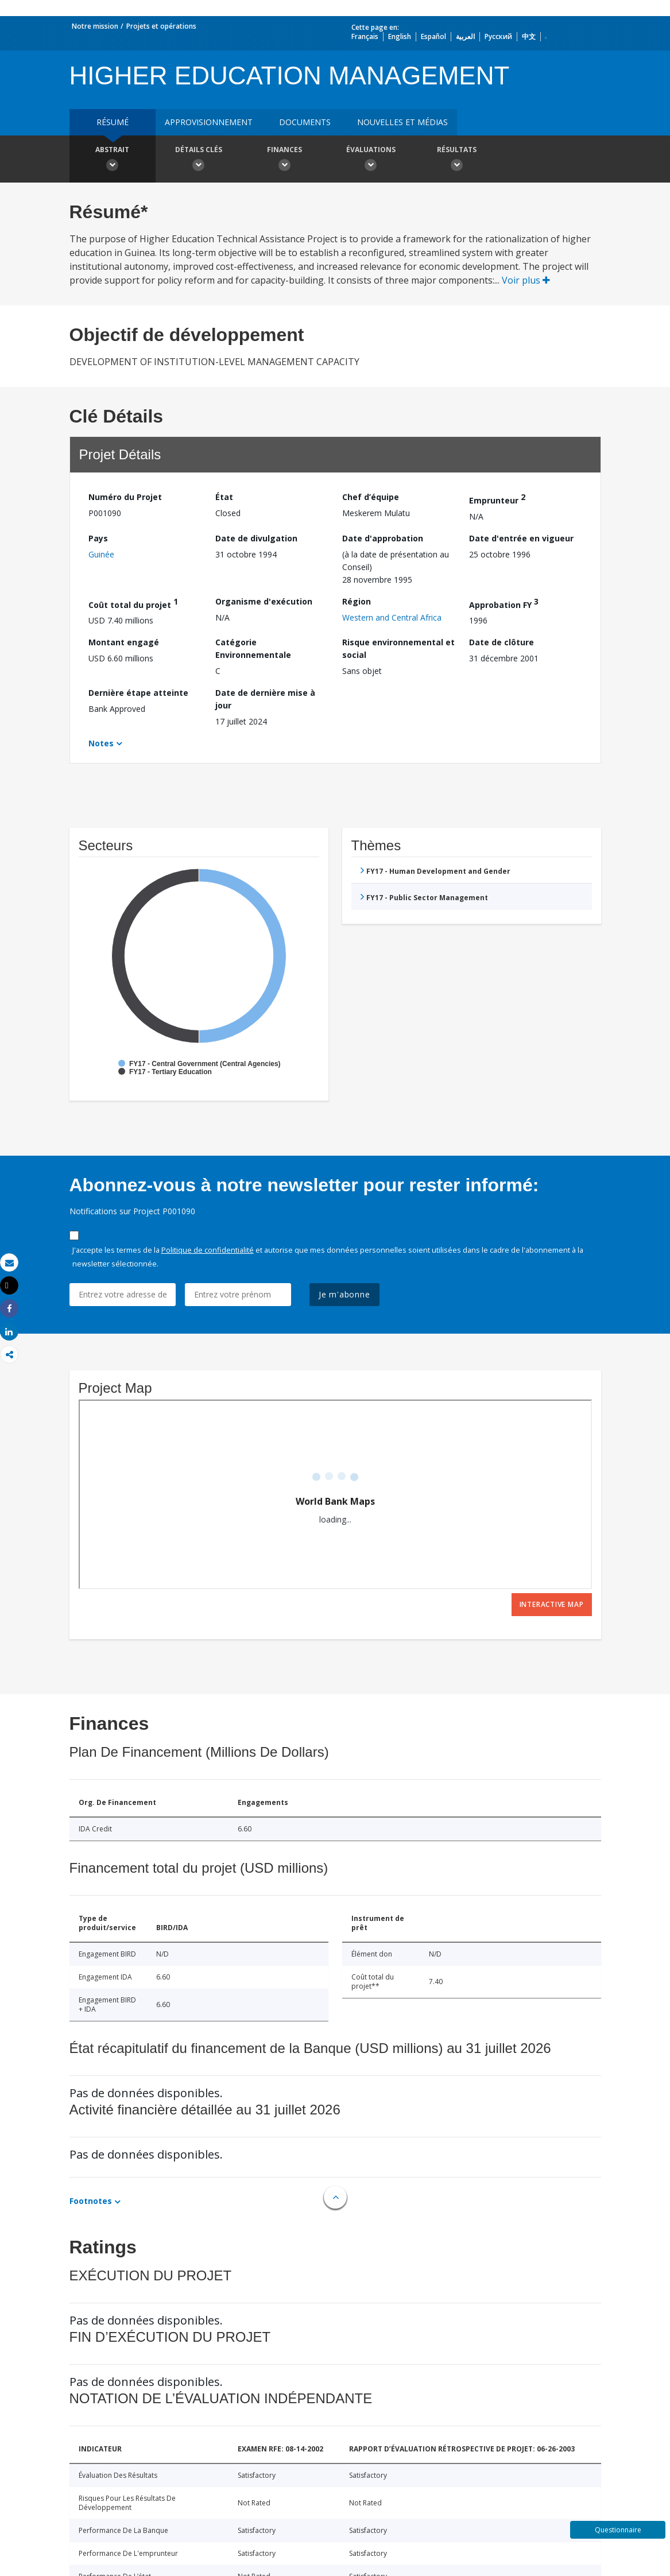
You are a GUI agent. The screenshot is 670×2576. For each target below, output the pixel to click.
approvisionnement (209, 122)
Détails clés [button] (199, 160)
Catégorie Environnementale (253, 648)
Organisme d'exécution (263, 601)
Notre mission (95, 26)
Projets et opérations (161, 26)
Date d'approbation (382, 538)
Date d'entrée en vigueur (521, 538)
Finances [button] (285, 160)
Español (433, 36)
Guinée (101, 554)
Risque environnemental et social (398, 648)
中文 (529, 36)
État (224, 496)
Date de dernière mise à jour (265, 699)
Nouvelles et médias (402, 122)
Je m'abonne (344, 1294)
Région (356, 601)
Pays (98, 538)
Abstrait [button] (112, 160)
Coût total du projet (133, 603)
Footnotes (90, 2200)
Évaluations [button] (371, 160)
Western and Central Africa (391, 617)
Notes (101, 743)
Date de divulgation (256, 538)
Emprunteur (497, 498)
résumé (112, 122)
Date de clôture (501, 642)
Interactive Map (552, 1604)
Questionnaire (618, 2530)
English (399, 36)
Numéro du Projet (125, 496)
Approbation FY (504, 603)
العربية (465, 36)
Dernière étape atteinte (138, 692)
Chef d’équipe (370, 496)
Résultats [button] (457, 160)
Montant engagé (123, 642)
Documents (305, 122)
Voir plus (526, 280)
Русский (498, 36)
